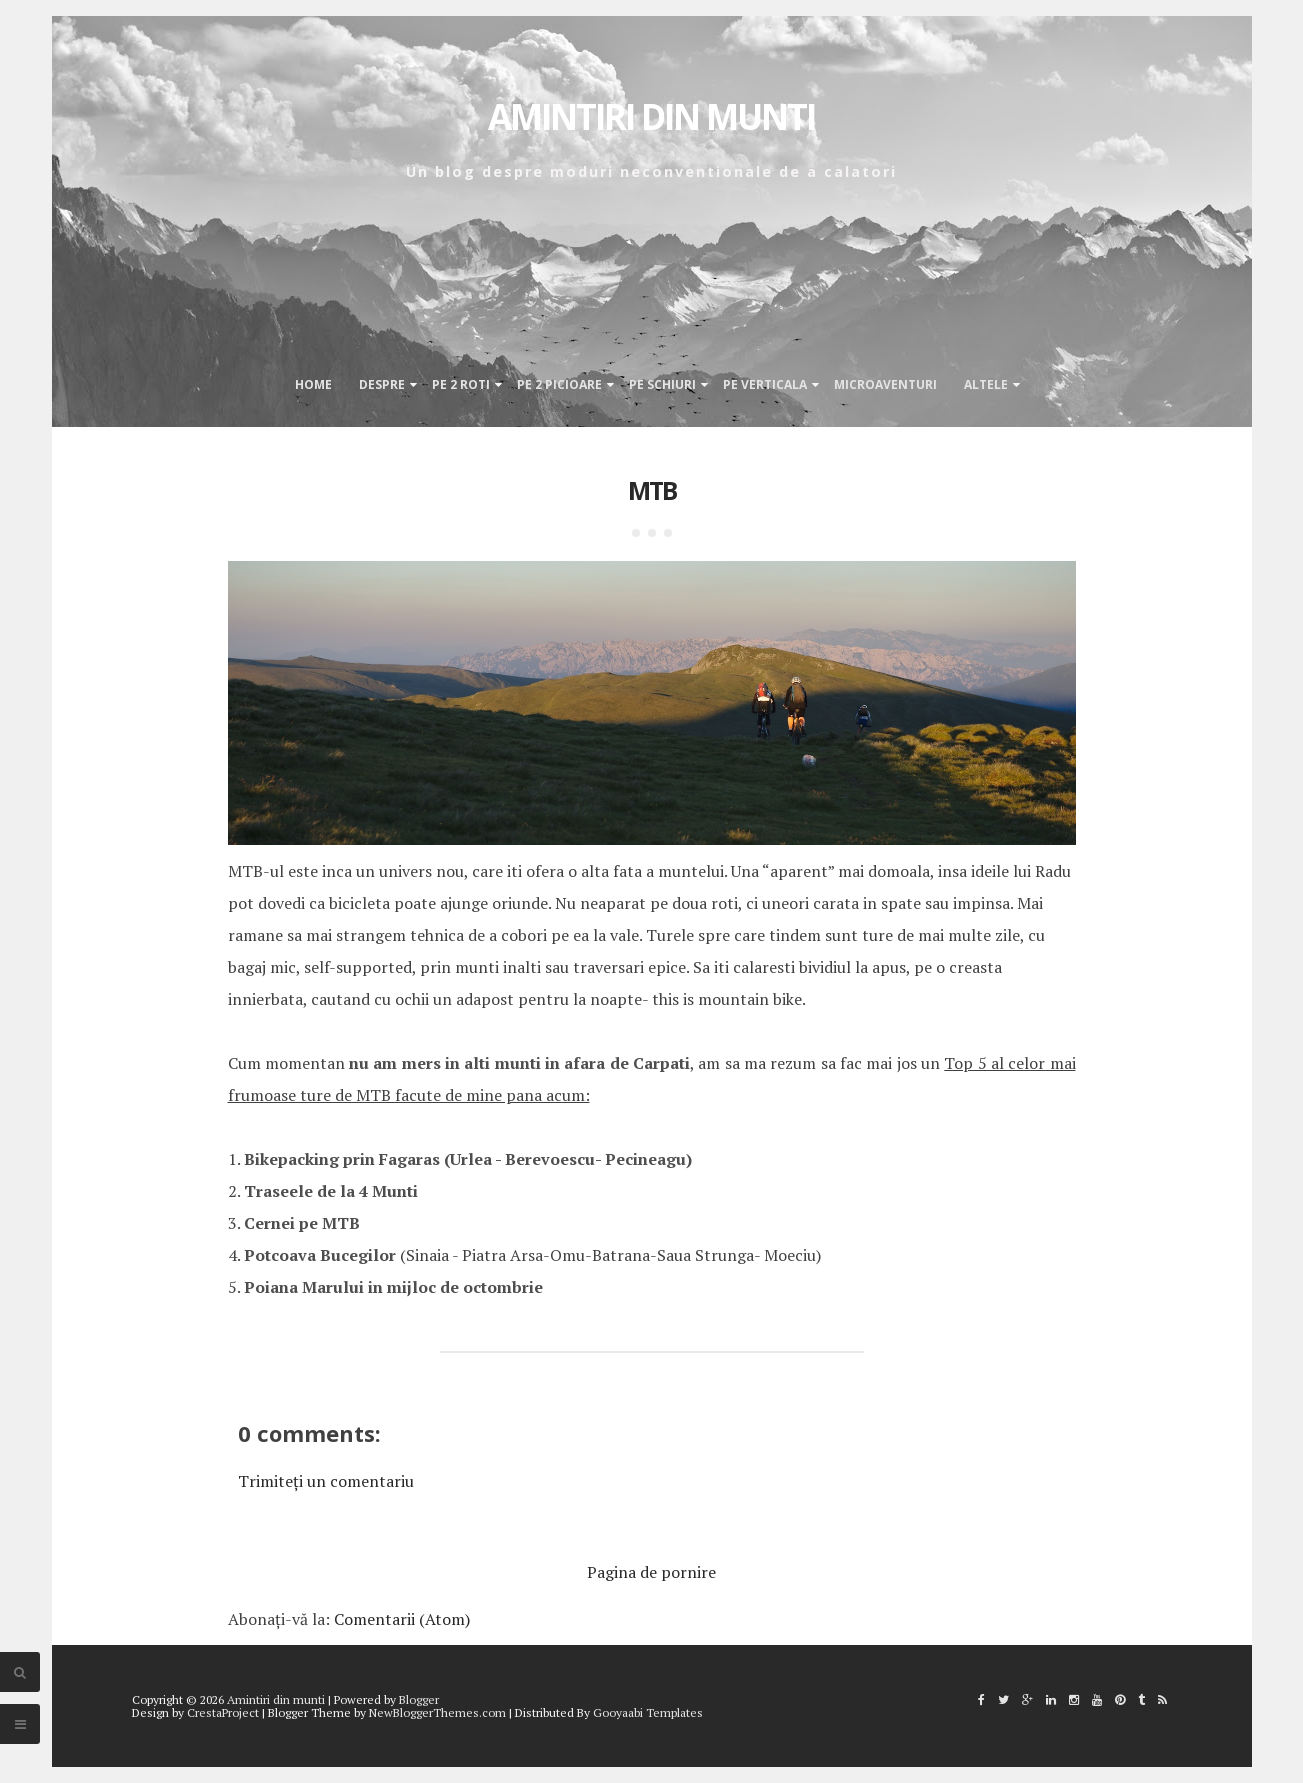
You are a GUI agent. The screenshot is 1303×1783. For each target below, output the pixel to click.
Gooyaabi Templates (648, 1712)
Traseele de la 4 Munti (331, 1191)
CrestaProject (223, 1712)
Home (313, 384)
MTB (652, 490)
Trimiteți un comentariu (326, 1481)
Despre (382, 384)
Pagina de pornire (651, 1572)
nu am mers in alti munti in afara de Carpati (519, 1063)
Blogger (419, 1699)
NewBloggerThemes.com (437, 1712)
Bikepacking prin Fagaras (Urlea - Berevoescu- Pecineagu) (468, 1159)
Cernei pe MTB (302, 1223)
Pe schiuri (662, 384)
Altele (986, 384)
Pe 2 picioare (559, 384)
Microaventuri (885, 384)
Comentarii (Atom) (402, 1619)
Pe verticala (765, 384)
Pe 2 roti (461, 384)
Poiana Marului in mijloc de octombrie (393, 1287)
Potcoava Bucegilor (320, 1255)
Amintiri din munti (651, 116)
